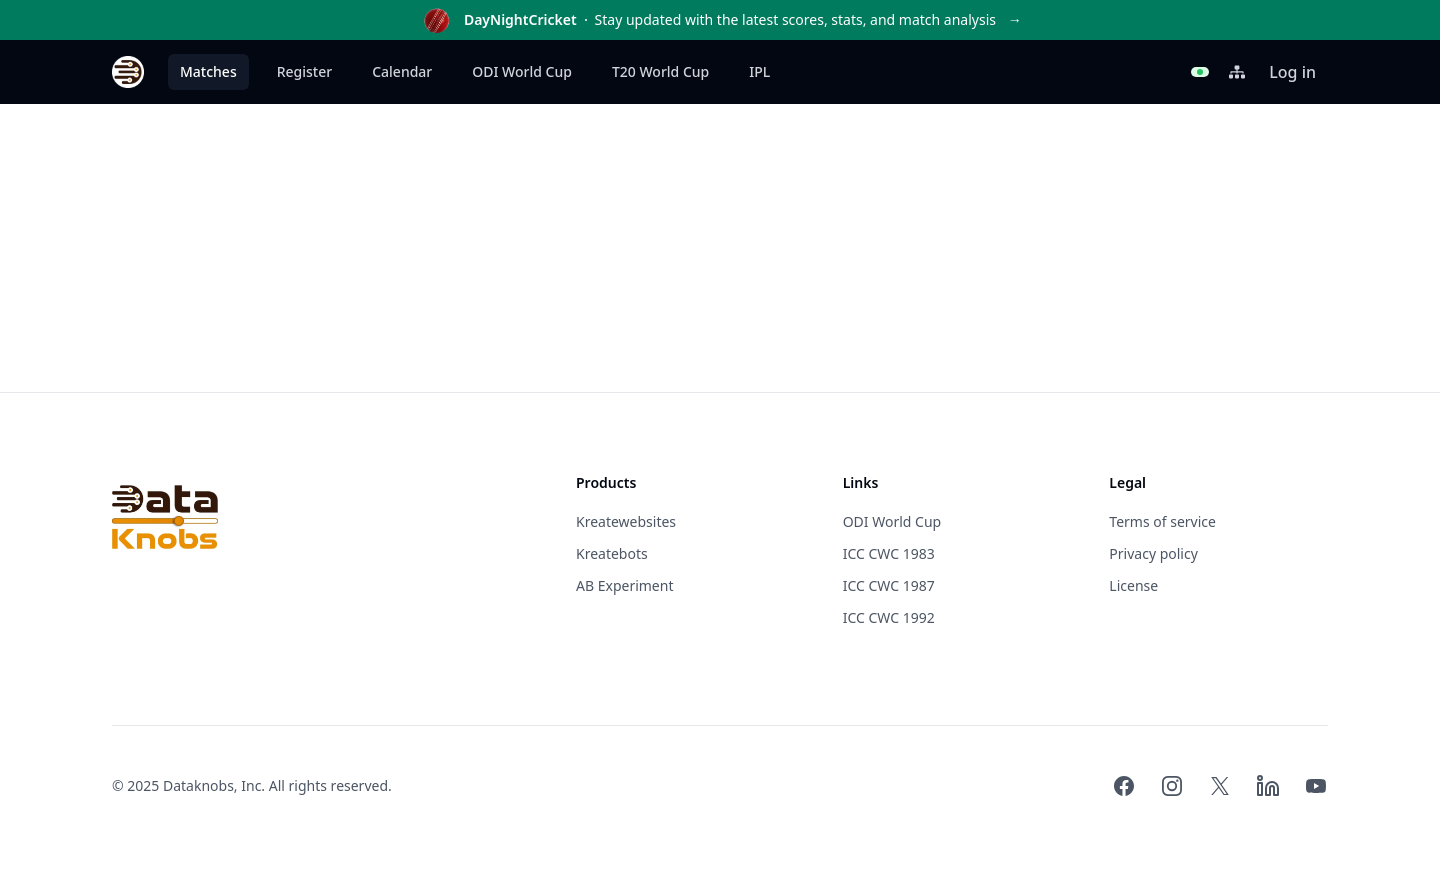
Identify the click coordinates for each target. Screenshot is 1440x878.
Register (304, 71)
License (1133, 585)
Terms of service (1162, 521)
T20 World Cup (660, 71)
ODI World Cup (522, 71)
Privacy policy (1153, 553)
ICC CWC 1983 (889, 553)
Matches (208, 71)
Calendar (402, 71)
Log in (1292, 72)
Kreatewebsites (626, 521)
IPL (759, 71)
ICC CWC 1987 (889, 585)
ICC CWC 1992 (889, 617)
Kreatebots (612, 553)
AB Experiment (624, 585)
